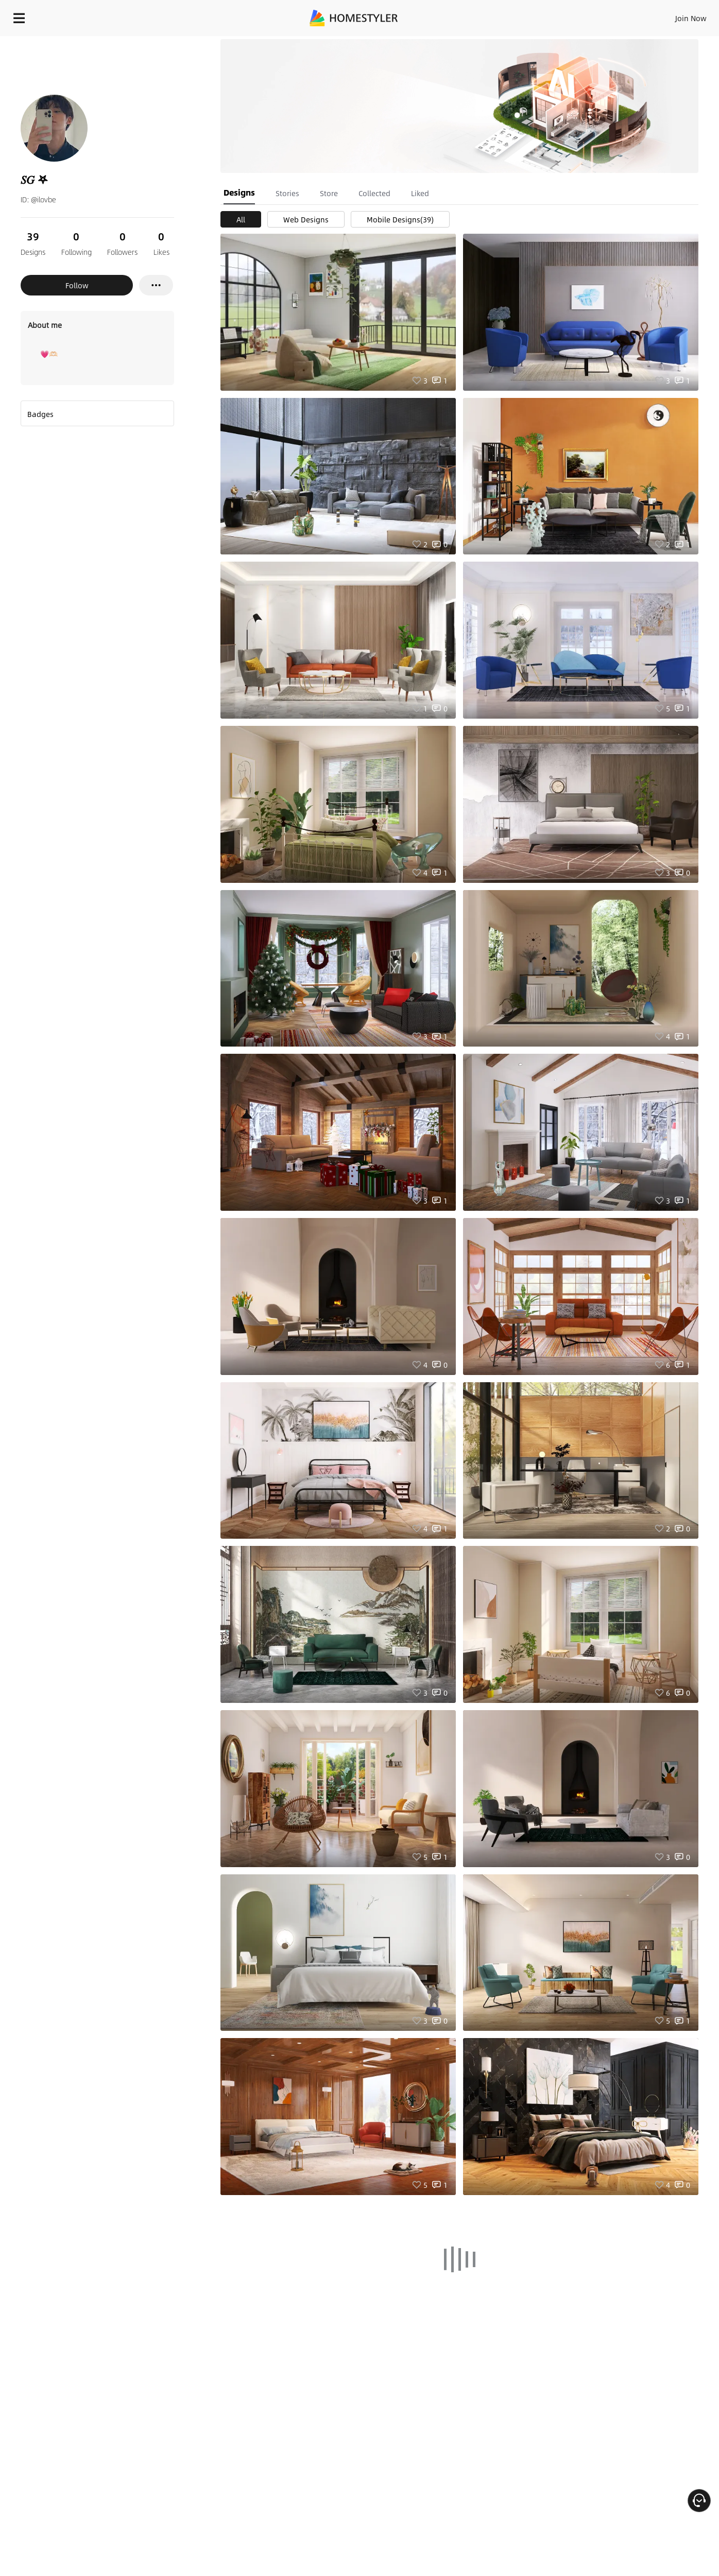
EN (602, 15)
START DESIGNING (668, 15)
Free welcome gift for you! (506, 41)
